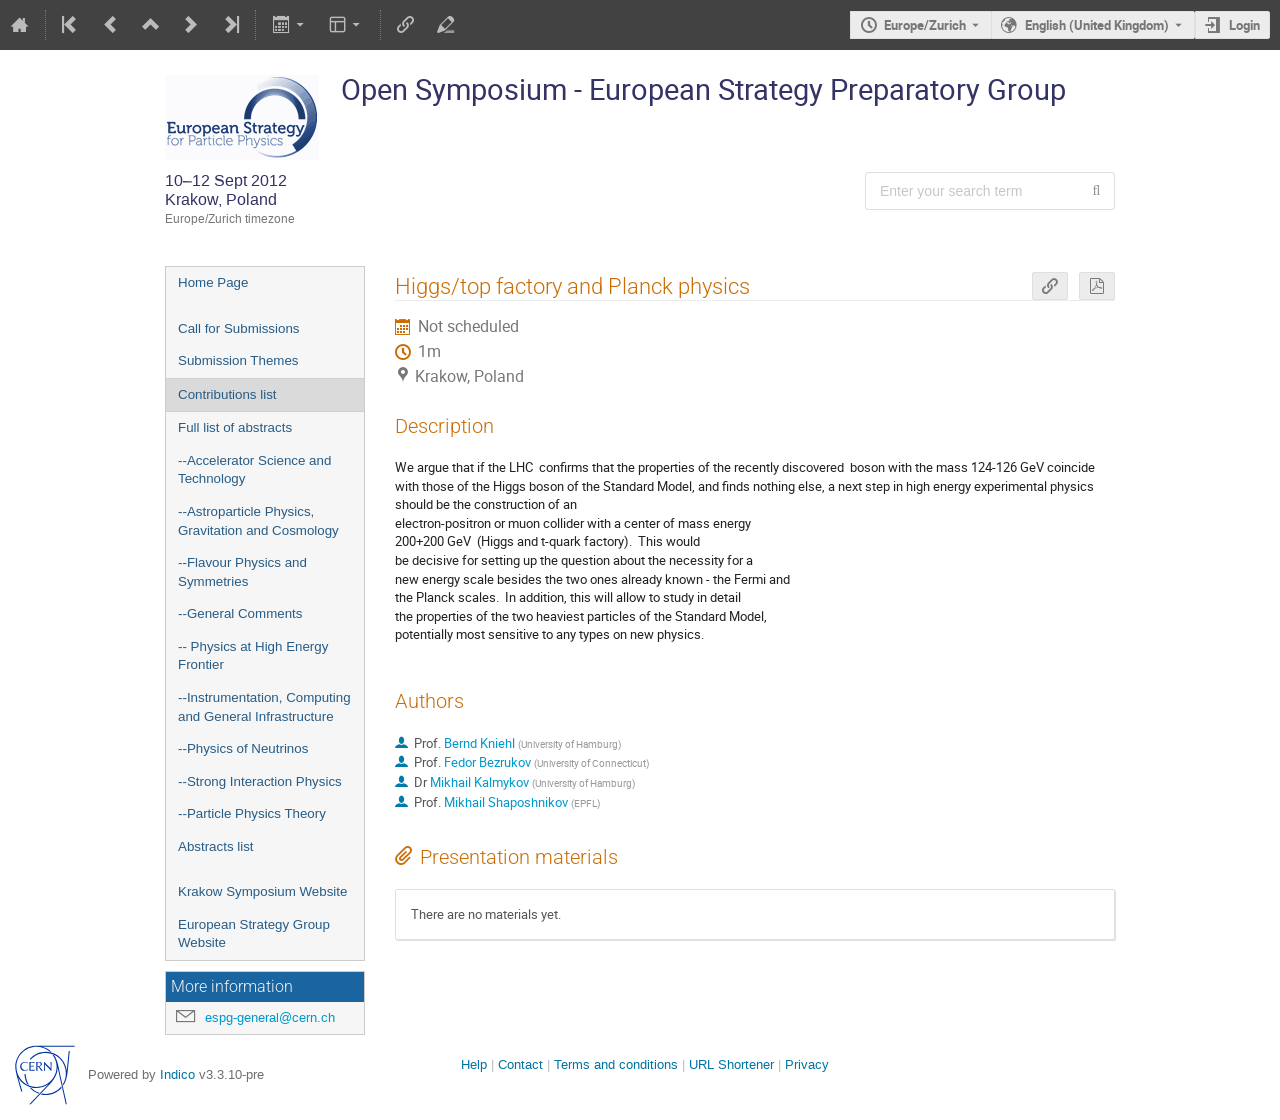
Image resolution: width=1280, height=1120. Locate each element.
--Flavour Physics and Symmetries (242, 572)
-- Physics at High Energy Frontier (253, 656)
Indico (177, 1074)
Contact (520, 1064)
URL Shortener (731, 1064)
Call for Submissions (238, 328)
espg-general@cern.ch (270, 1017)
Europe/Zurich (925, 25)
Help (474, 1064)
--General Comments (240, 613)
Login (1244, 25)
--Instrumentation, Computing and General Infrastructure (264, 707)
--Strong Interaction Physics (260, 781)
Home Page (213, 282)
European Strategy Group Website (254, 934)
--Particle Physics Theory (252, 813)
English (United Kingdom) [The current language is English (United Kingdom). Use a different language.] (1097, 25)
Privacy (807, 1064)
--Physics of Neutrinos (243, 748)
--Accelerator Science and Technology (254, 470)
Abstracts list (216, 846)
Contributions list (227, 394)
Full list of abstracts (235, 427)
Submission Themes (238, 360)
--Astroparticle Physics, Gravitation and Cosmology (258, 521)
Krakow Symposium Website (262, 891)
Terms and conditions (616, 1064)
